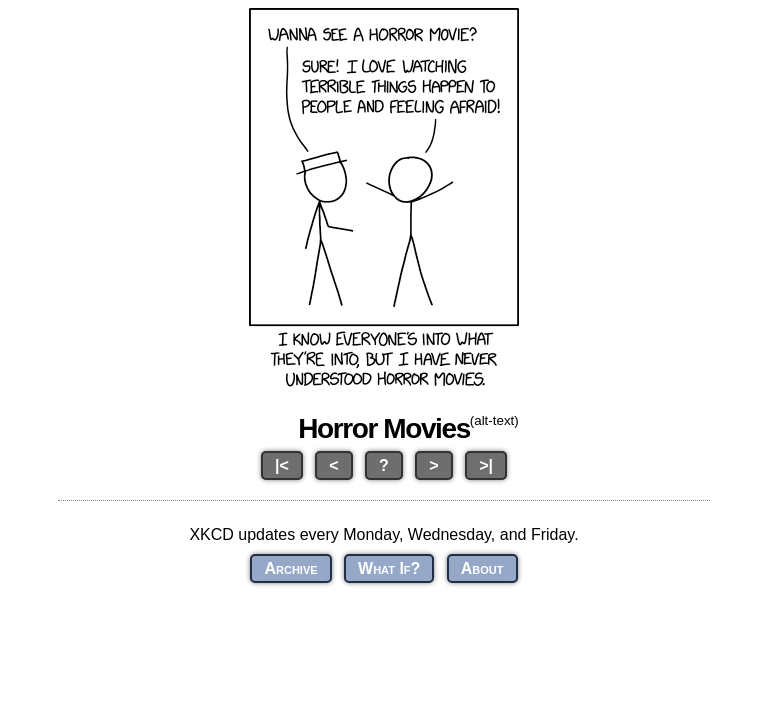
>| (486, 465)
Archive (290, 568)
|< (282, 465)
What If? (389, 568)
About (482, 568)
